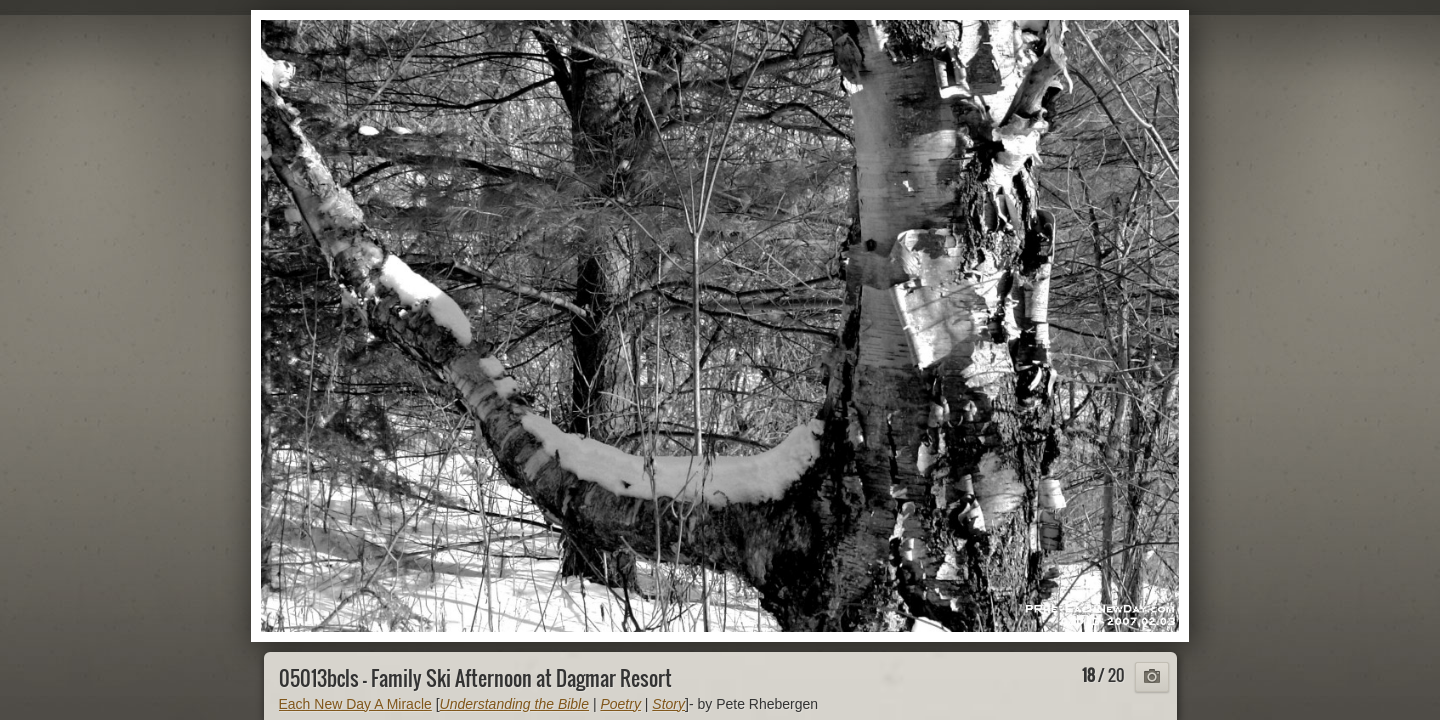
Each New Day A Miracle (355, 704)
